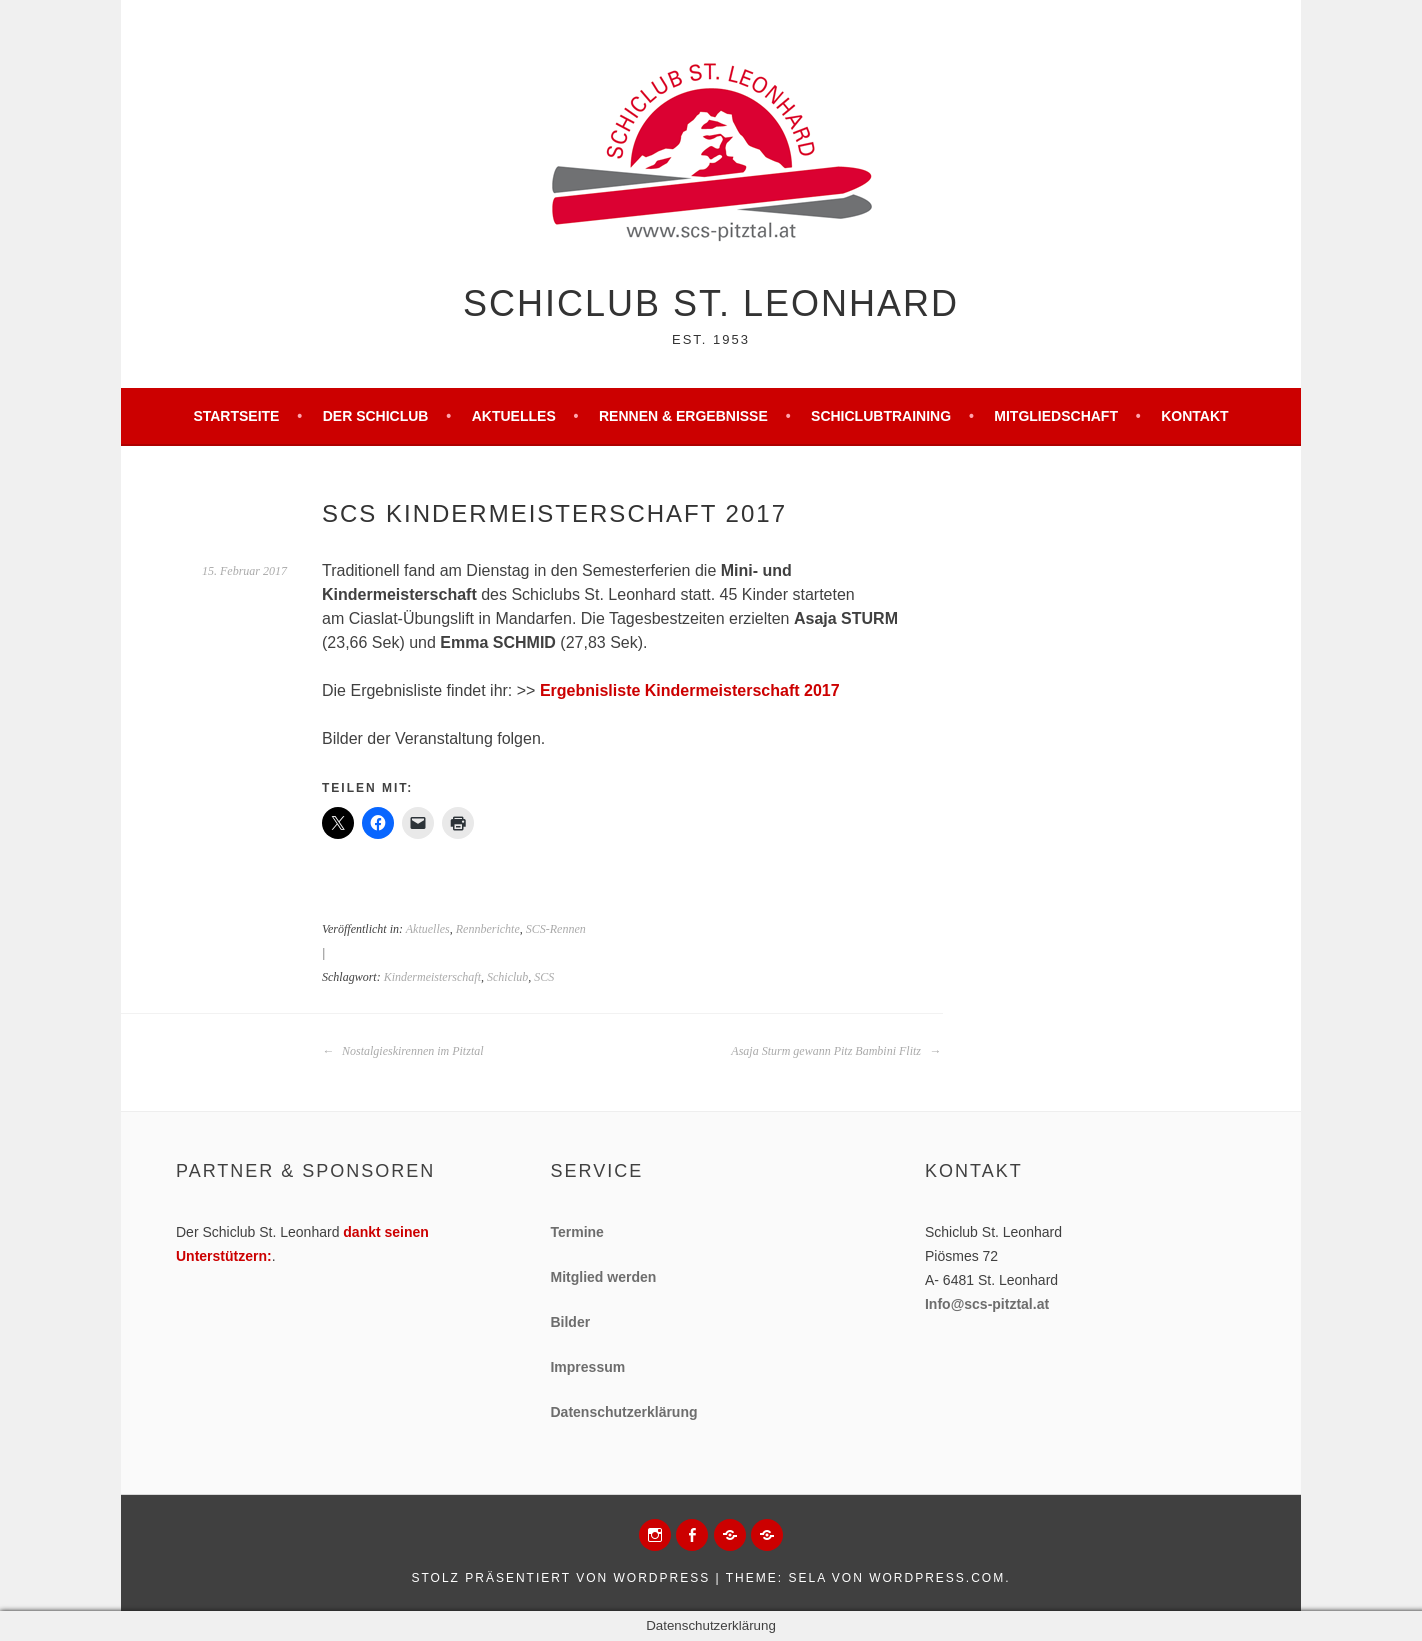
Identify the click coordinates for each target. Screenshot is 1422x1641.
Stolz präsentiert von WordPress (560, 1578)
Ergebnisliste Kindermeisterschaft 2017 (690, 690)
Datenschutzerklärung (623, 1412)
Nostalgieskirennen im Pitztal (403, 1051)
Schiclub (507, 977)
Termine (576, 1232)
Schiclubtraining (881, 416)
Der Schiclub (376, 416)
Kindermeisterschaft (432, 977)
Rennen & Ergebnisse (683, 416)
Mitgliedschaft (1056, 416)
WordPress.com (937, 1578)
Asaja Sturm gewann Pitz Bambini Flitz (836, 1051)
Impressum (587, 1367)
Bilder (570, 1322)
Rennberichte (488, 929)
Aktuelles (514, 416)
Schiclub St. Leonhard (711, 303)
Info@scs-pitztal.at (987, 1304)
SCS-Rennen (556, 929)
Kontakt (1194, 416)
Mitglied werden (603, 1277)
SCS (544, 977)
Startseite (236, 416)
